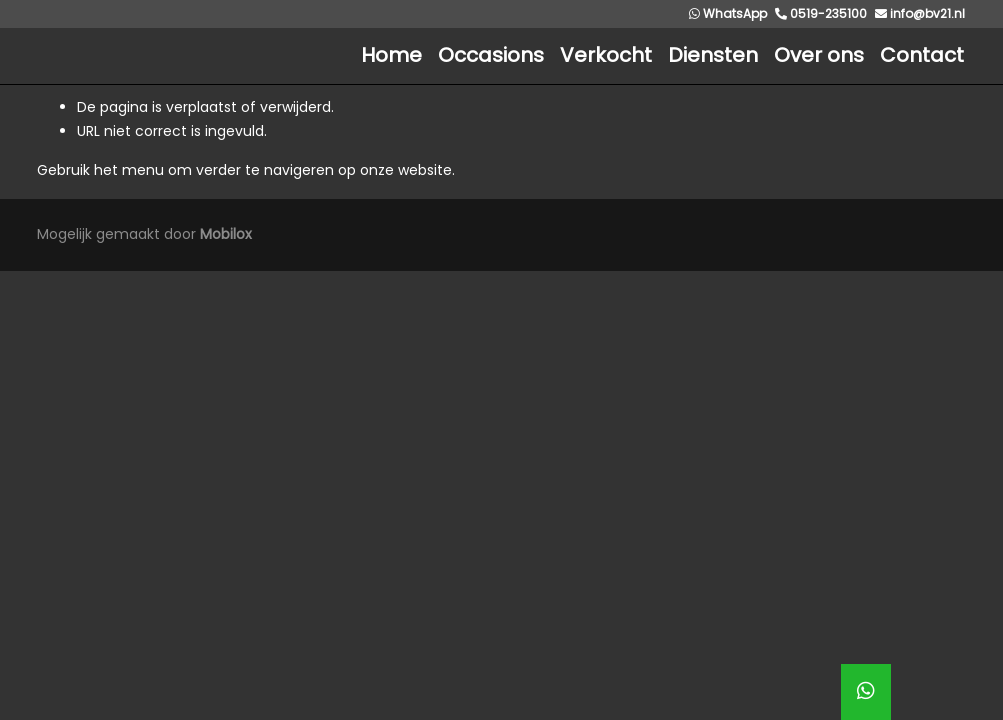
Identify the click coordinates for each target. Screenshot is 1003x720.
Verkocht (606, 55)
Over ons (819, 55)
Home (391, 55)
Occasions (491, 55)
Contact (922, 55)
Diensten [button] (713, 55)
